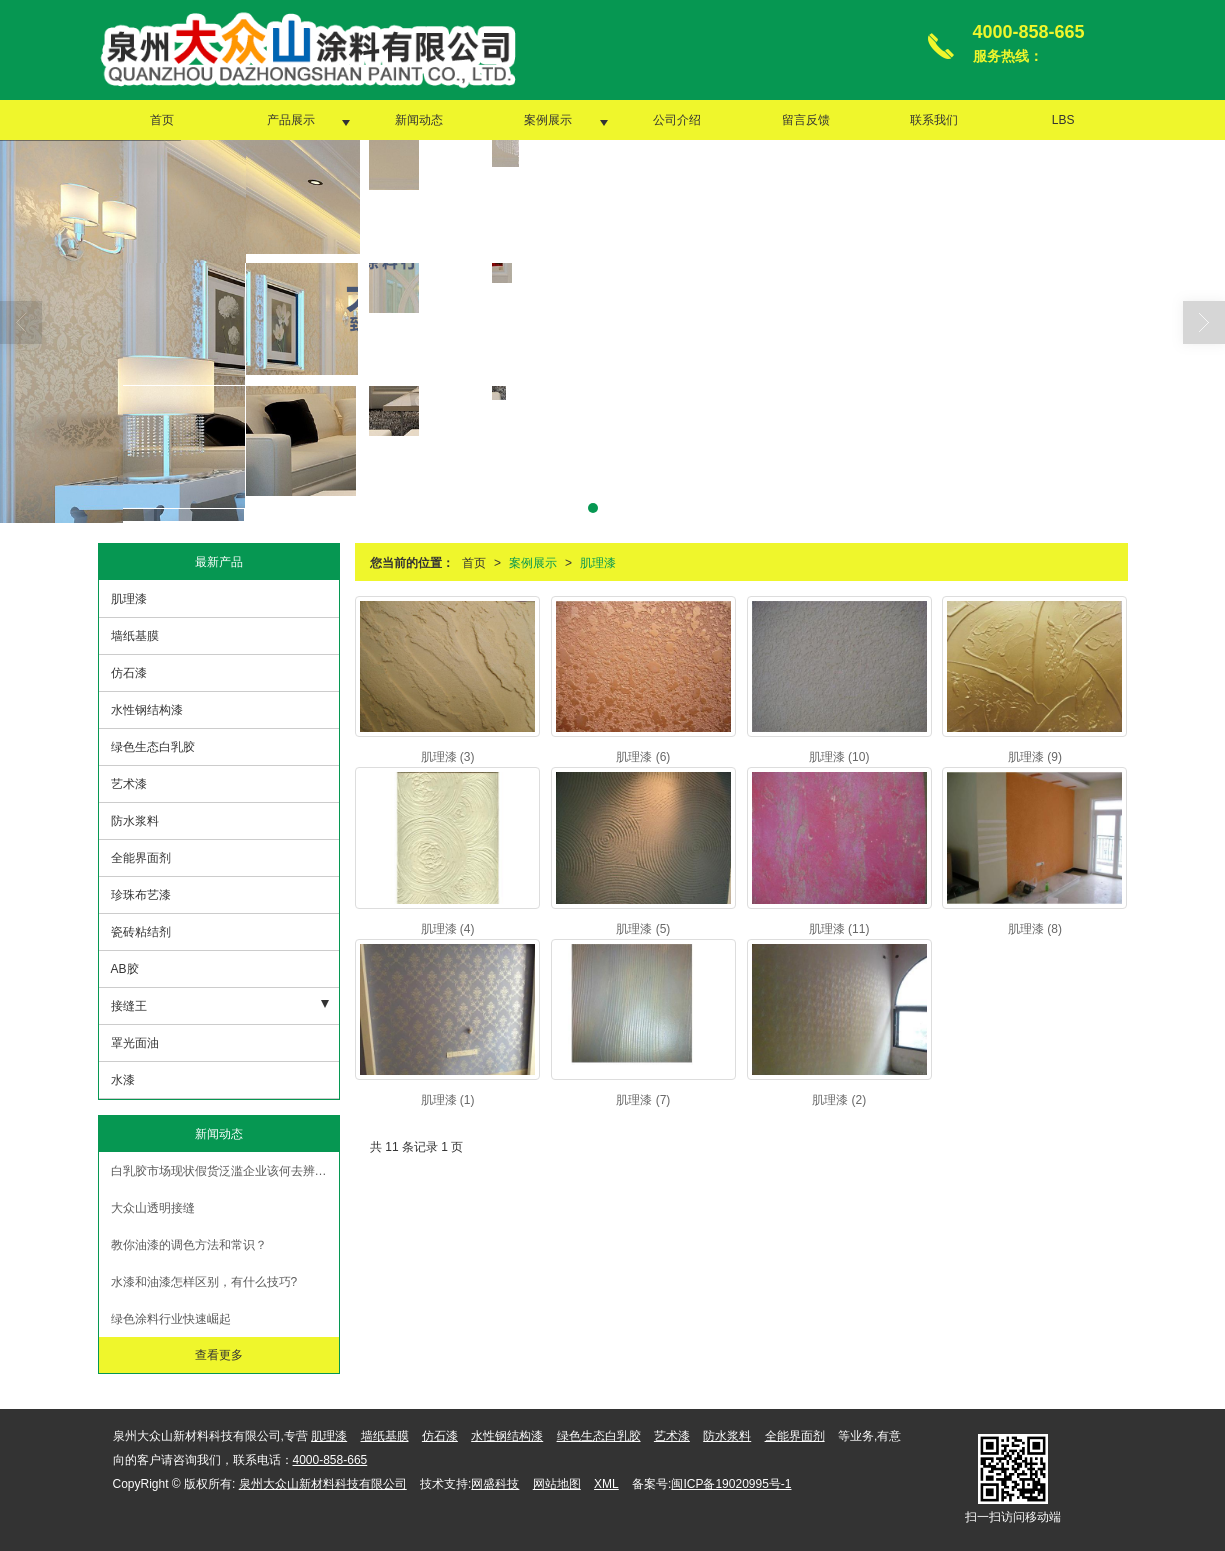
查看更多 (219, 1355)
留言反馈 (806, 120)
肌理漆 (598, 563)
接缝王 (129, 1006)
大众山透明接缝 (153, 1208)
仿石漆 (129, 673)
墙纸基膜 (135, 636)
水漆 (123, 1080)
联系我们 (934, 120)
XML (606, 1484)
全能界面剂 (141, 858)
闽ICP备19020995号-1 (731, 1484)
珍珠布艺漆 (141, 895)
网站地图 (557, 1484)
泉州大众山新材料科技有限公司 (323, 1484)
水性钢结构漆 (147, 710)
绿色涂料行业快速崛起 (171, 1319)
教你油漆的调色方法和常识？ (189, 1245)
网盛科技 (495, 1484)
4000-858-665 (330, 1460)
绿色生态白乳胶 (153, 747)
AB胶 (125, 969)
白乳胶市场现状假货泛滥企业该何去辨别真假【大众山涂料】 (225, 1171)
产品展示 (291, 120)
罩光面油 (135, 1043)
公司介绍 (677, 120)
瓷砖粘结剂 (141, 932)
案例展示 (548, 120)
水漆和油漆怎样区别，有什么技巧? (204, 1282)
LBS (1063, 120)
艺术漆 (129, 784)
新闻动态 (419, 120)
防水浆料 (135, 821)
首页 (162, 120)
